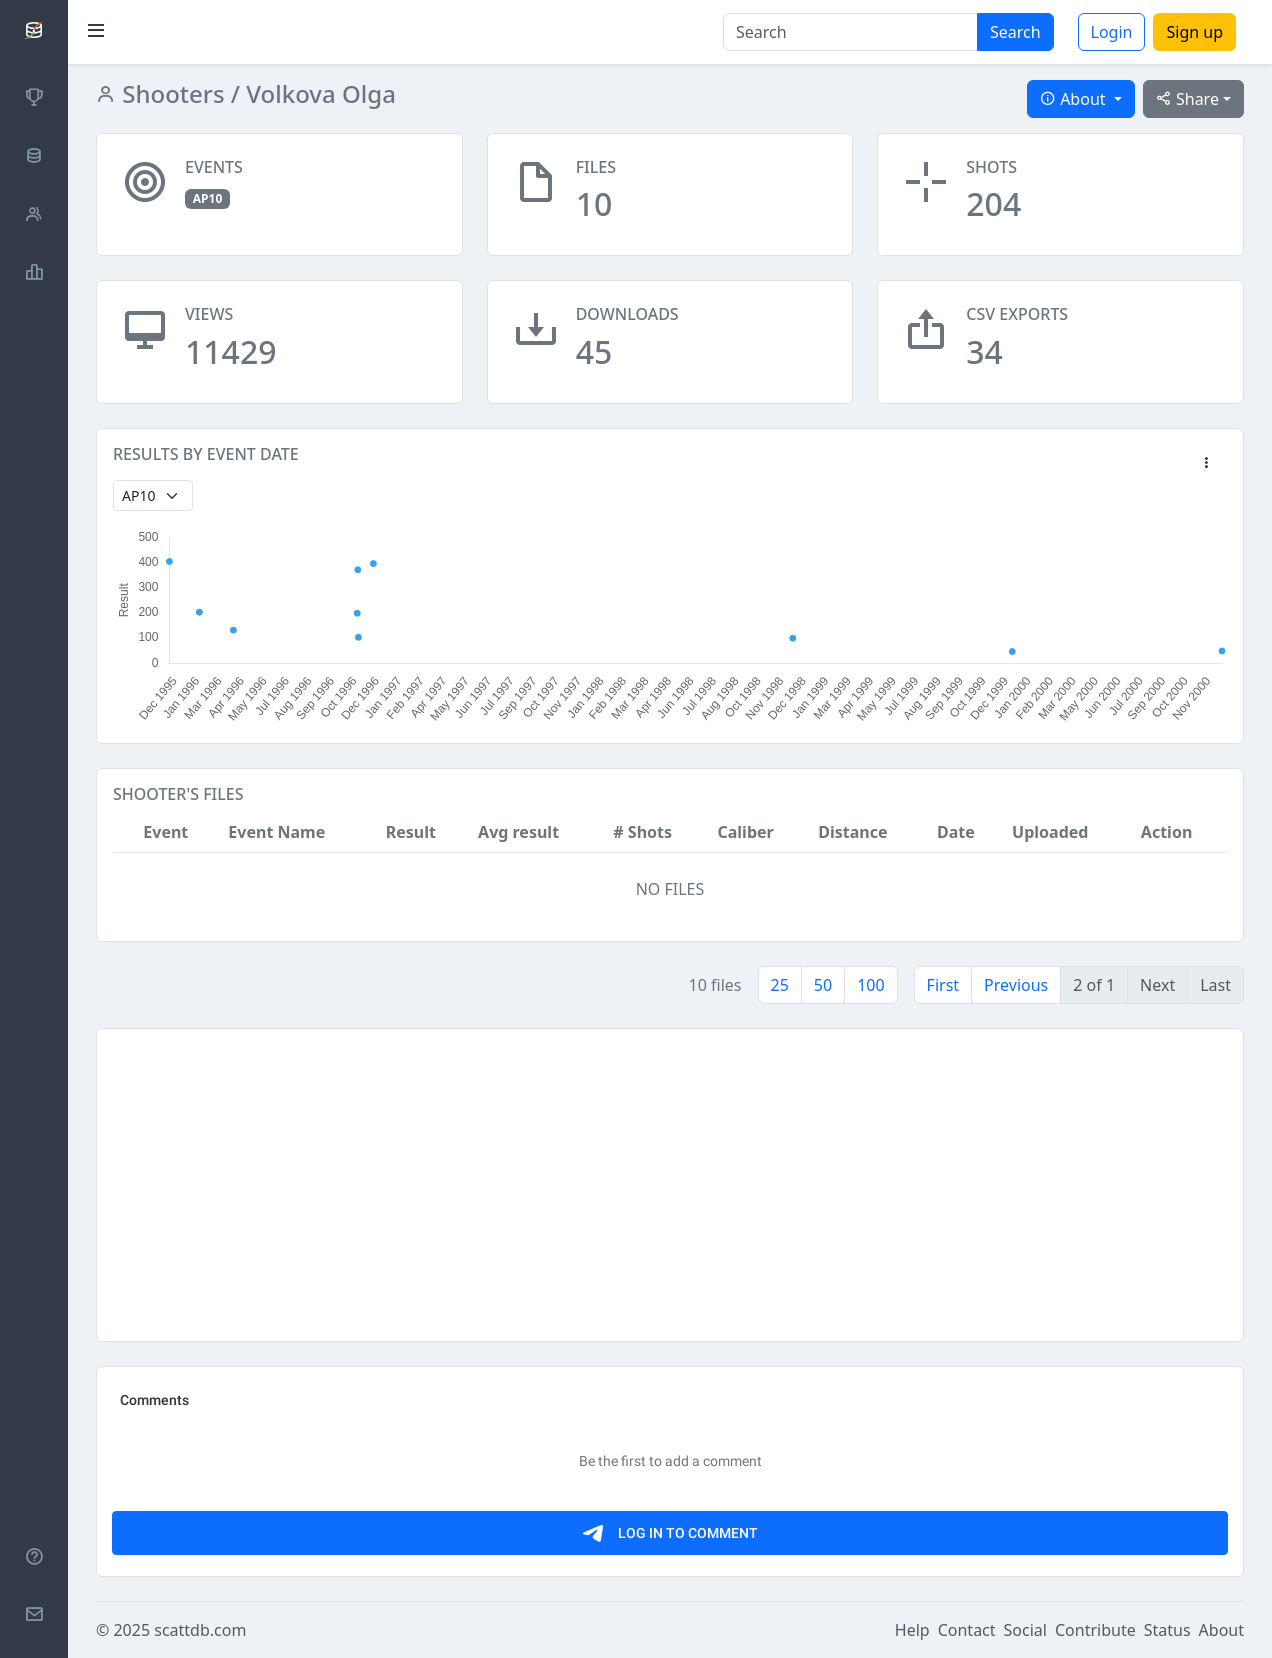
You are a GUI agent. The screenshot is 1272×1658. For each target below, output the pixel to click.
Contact (967, 1630)
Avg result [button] (518, 832)
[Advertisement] (670, 1185)
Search (1015, 32)
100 (870, 985)
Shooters (170, 93)
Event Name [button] (276, 832)
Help (912, 1630)
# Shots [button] (642, 832)
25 (780, 985)
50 (823, 985)
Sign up (1194, 32)
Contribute (1095, 1630)
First (943, 985)
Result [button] (411, 832)
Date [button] (956, 832)
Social (1025, 1630)
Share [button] (1187, 99)
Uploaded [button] (1050, 832)
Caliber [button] (745, 832)
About (1221, 1630)
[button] (1206, 464)
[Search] (850, 32)
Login (1112, 32)
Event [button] (165, 832)
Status (1167, 1630)
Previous (1016, 985)
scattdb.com (200, 1630)
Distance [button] (852, 832)
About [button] (1075, 99)
